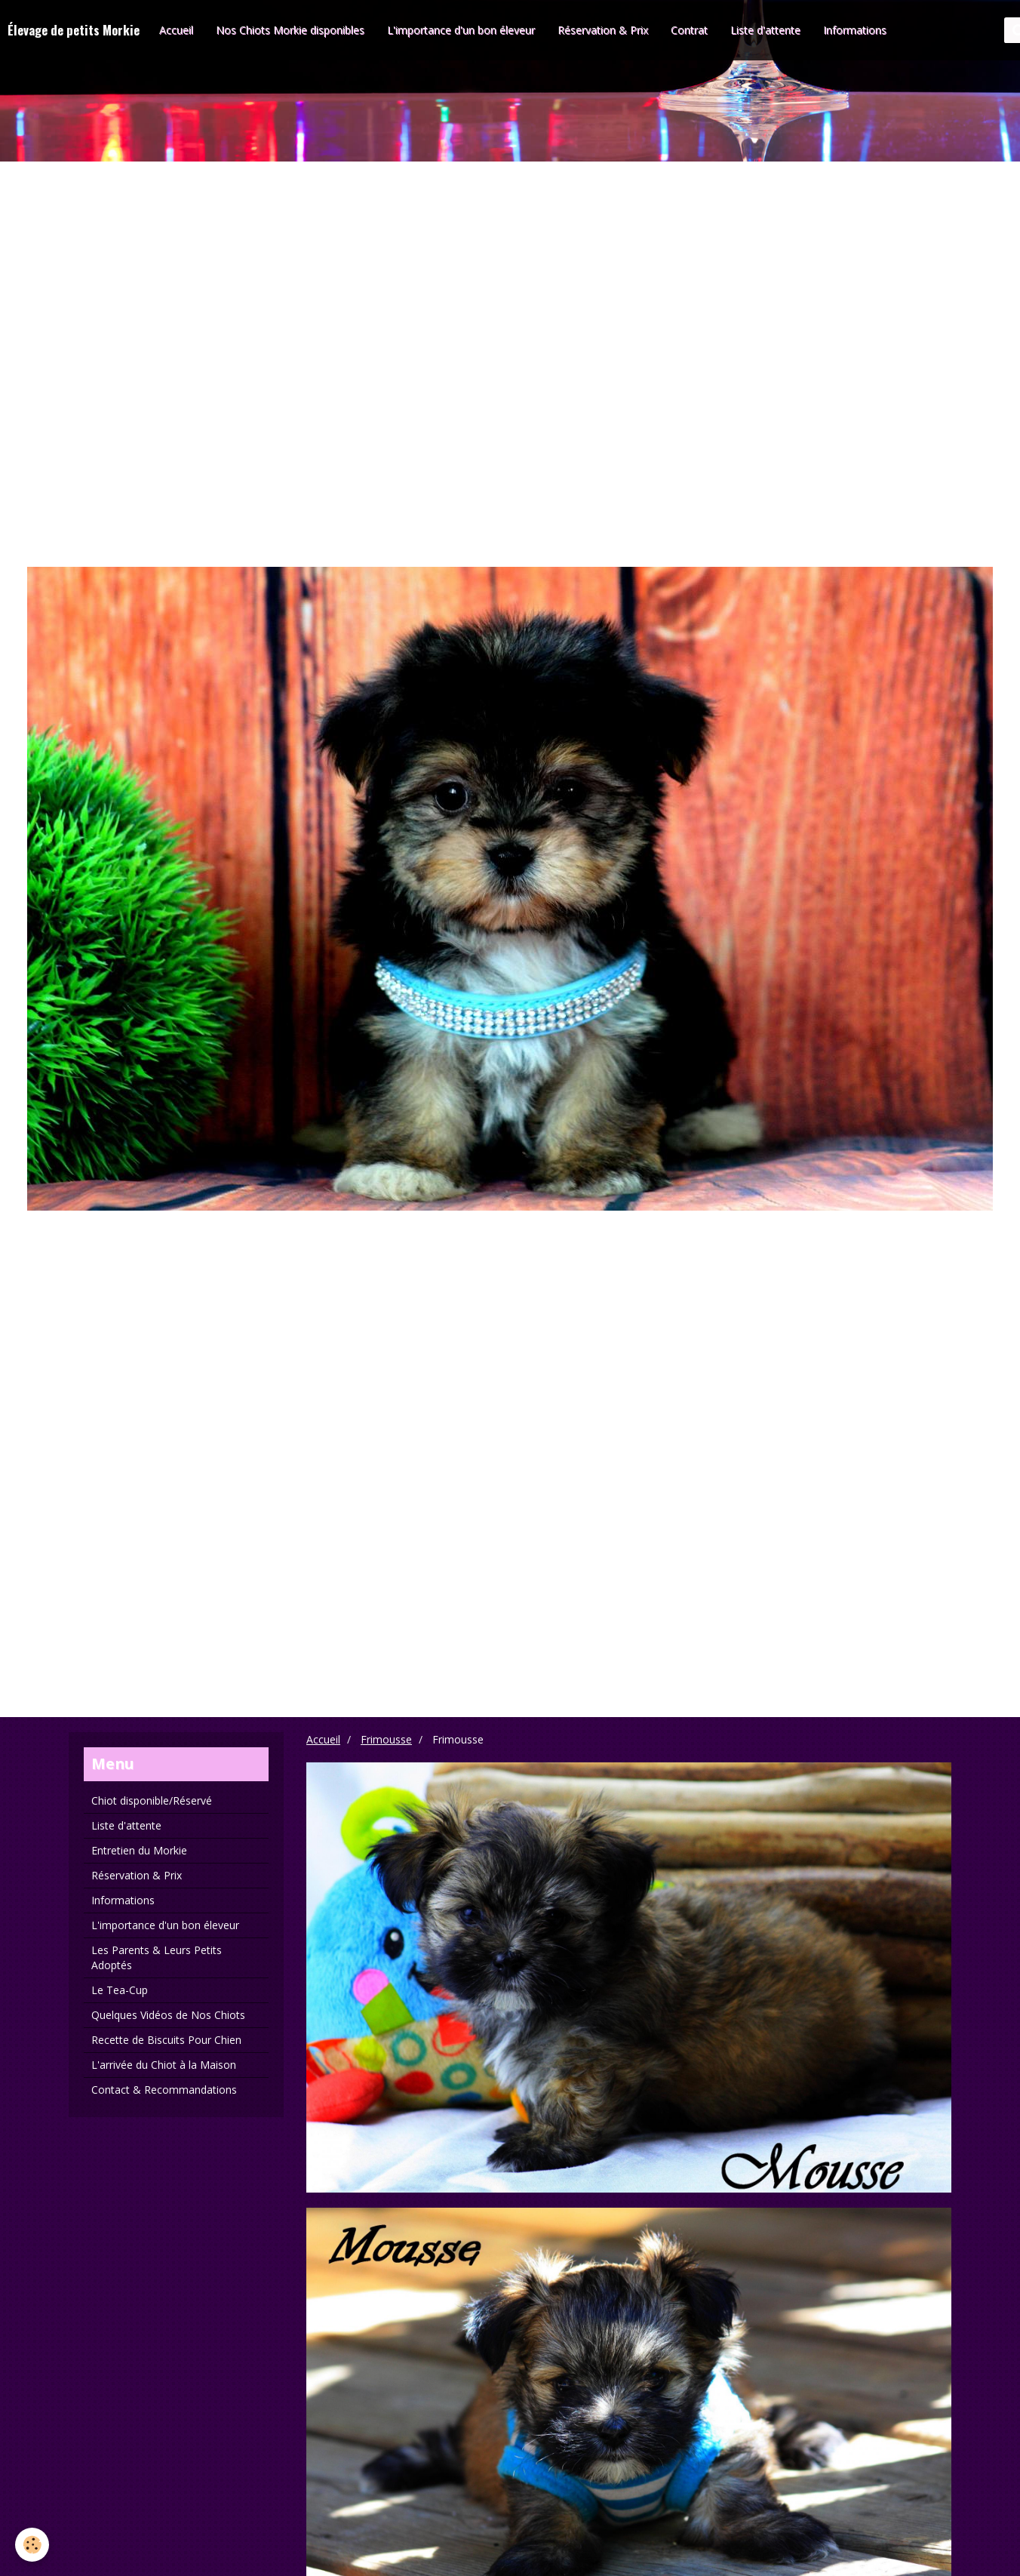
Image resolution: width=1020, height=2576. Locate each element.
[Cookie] (32, 2545)
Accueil (176, 30)
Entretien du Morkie (139, 1850)
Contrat (689, 30)
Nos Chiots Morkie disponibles (290, 30)
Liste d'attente (765, 30)
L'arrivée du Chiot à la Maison (163, 2064)
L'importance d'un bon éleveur (461, 30)
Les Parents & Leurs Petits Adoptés (156, 1957)
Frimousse (386, 1739)
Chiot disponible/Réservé (151, 1800)
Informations (854, 30)
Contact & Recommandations (164, 2089)
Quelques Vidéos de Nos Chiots (168, 2015)
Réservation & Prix (603, 30)
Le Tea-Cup (119, 1990)
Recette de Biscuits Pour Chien (166, 2040)
